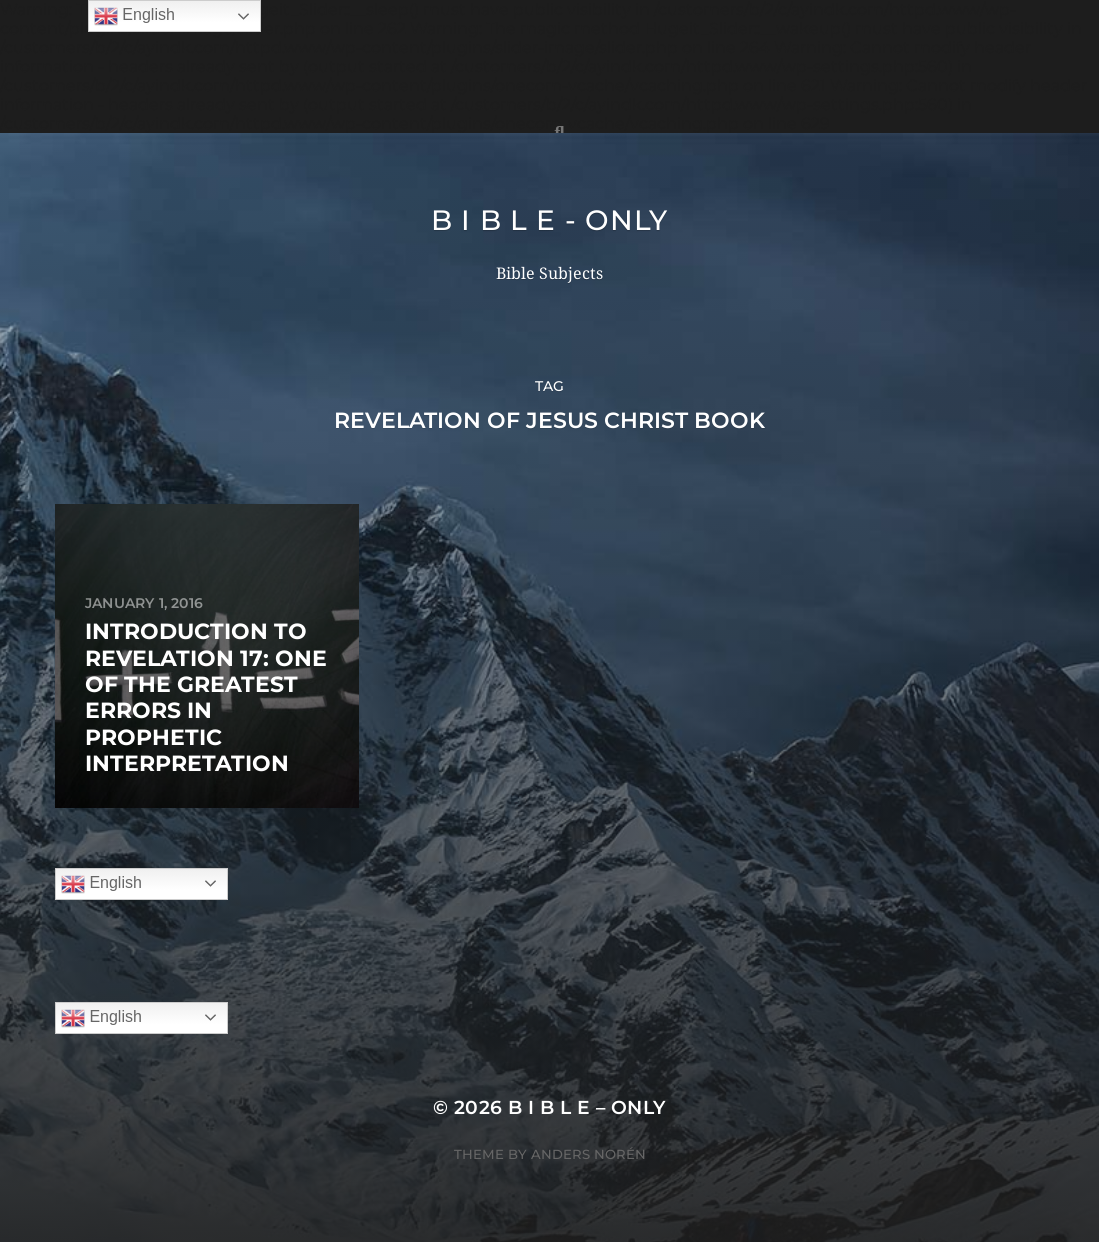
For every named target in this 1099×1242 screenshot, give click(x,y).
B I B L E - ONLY (549, 220)
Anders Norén (588, 1154)
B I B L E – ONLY (587, 1107)
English (101, 884)
